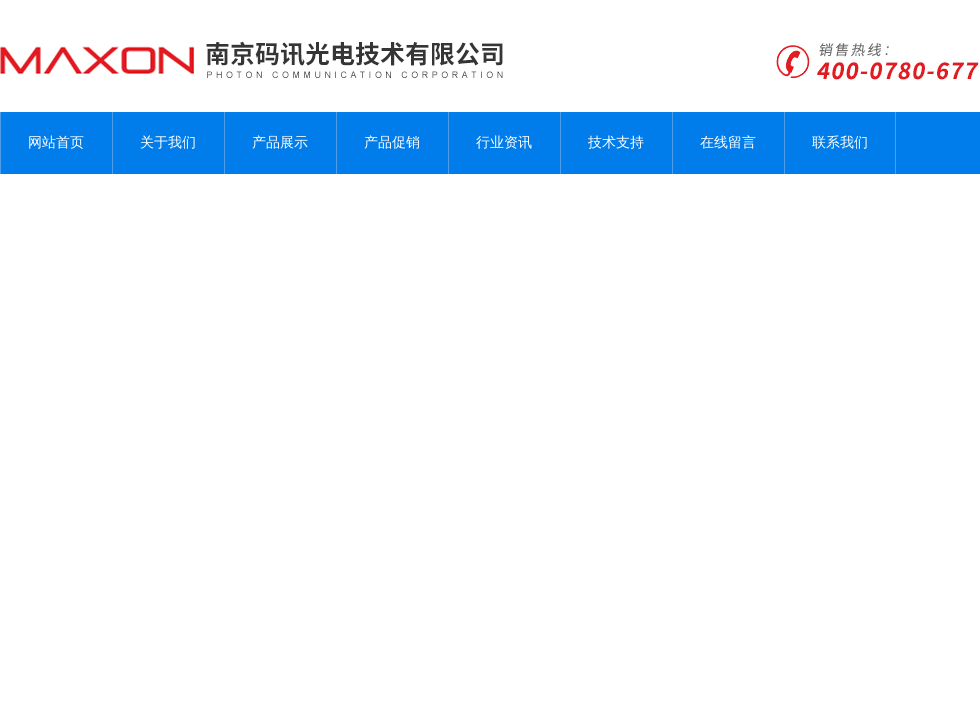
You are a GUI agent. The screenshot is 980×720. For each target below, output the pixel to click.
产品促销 (392, 142)
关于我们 (168, 142)
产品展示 (280, 142)
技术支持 (616, 142)
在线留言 (728, 142)
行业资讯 (504, 142)
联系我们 (840, 142)
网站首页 (56, 142)
